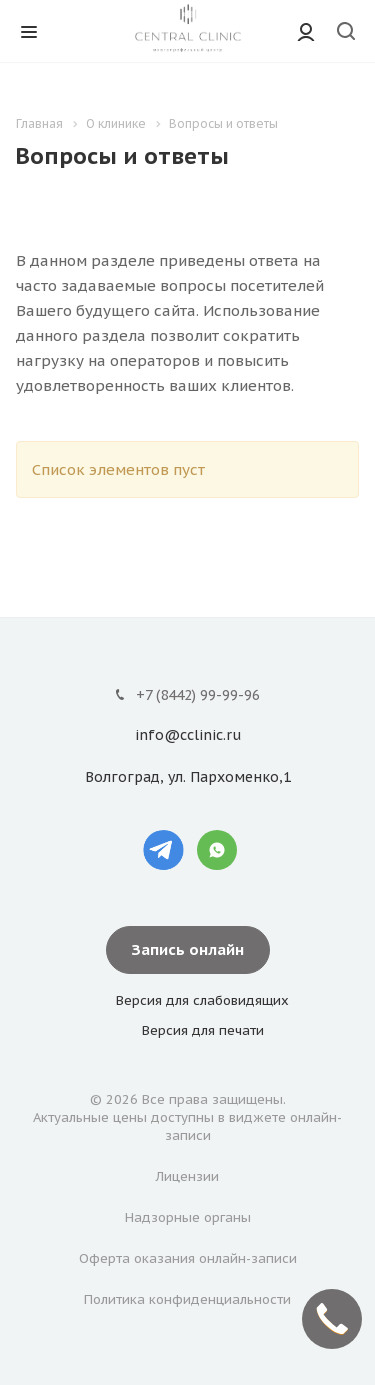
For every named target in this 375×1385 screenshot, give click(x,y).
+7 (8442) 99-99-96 (198, 695)
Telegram (164, 850)
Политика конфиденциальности (187, 1299)
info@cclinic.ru (188, 736)
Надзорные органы (188, 1217)
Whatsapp (217, 850)
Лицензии (187, 1176)
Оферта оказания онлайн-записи (188, 1258)
